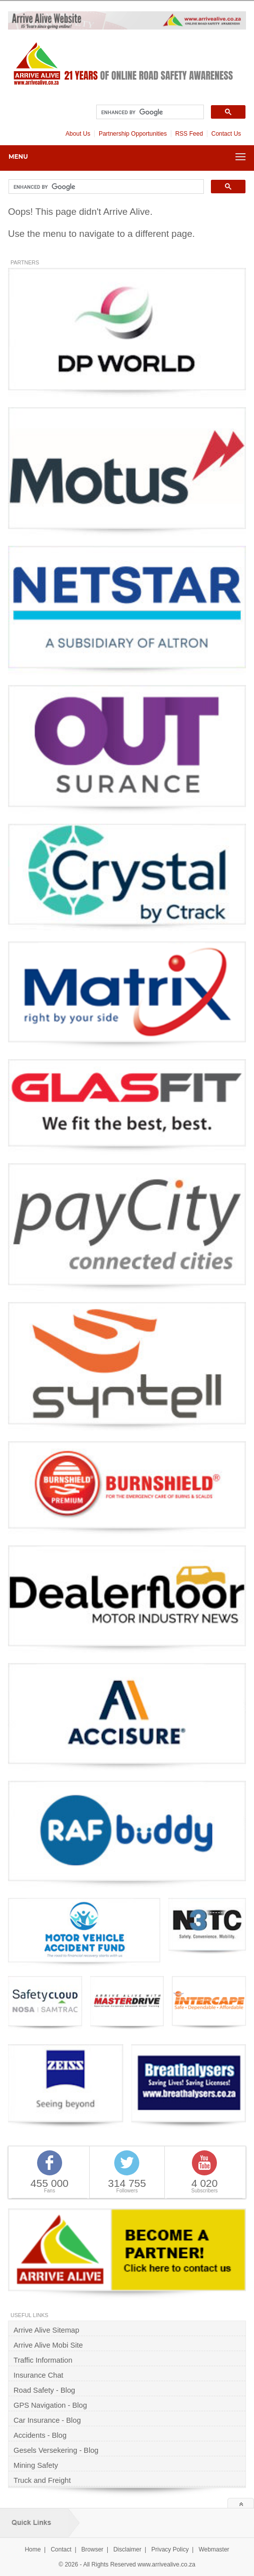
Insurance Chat (38, 2375)
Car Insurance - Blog (47, 2420)
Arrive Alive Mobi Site (48, 2345)
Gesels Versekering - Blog (56, 2450)
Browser (92, 2549)
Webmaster (213, 2549)
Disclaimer (127, 2549)
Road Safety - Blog (44, 2390)
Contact (61, 2549)
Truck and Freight (42, 2480)
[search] (149, 112)
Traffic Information (43, 2360)
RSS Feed (189, 133)
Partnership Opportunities (133, 133)
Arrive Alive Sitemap (46, 2330)
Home (33, 2549)
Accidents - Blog (40, 2435)
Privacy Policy (170, 2549)
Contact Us (226, 133)
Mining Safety (36, 2465)
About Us (78, 133)
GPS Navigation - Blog (50, 2405)
